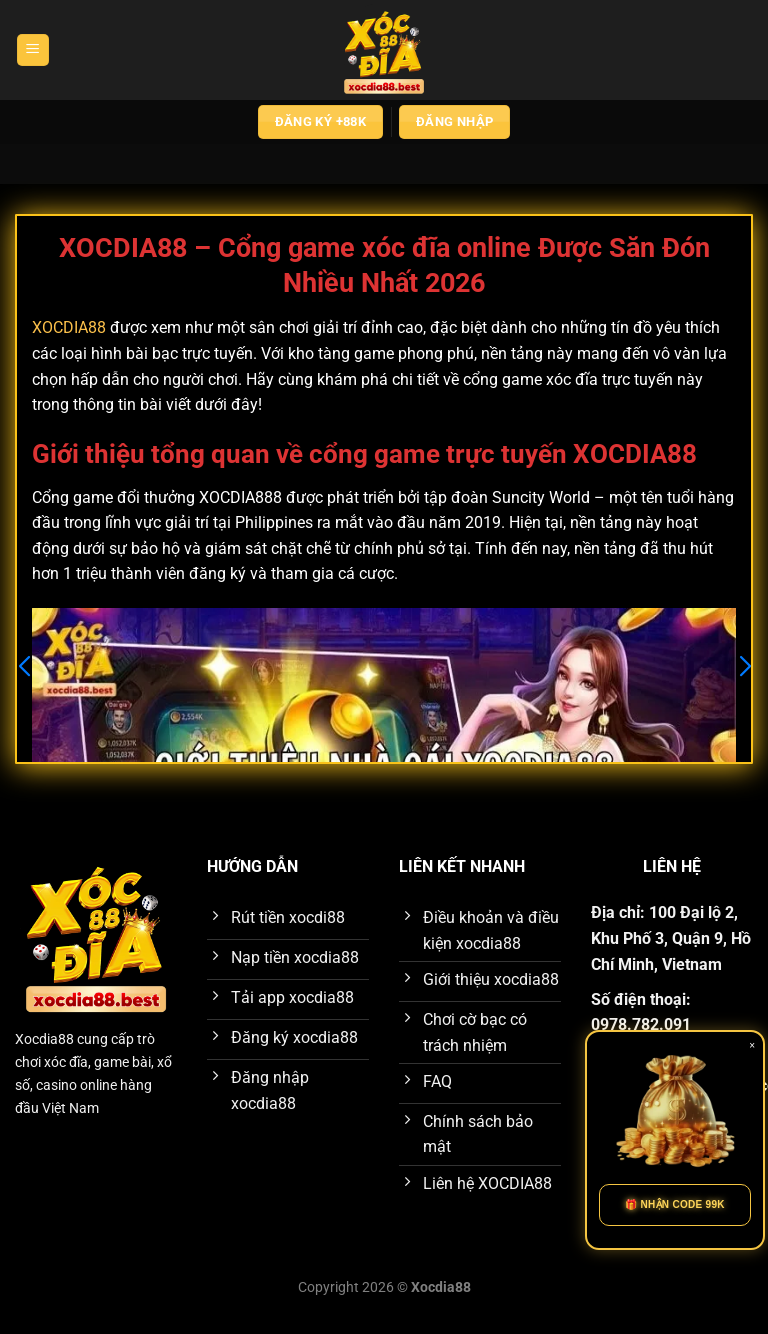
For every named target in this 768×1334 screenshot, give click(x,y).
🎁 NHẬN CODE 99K (675, 1204)
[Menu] (33, 50)
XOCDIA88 (69, 327)
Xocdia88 (44, 1039)
